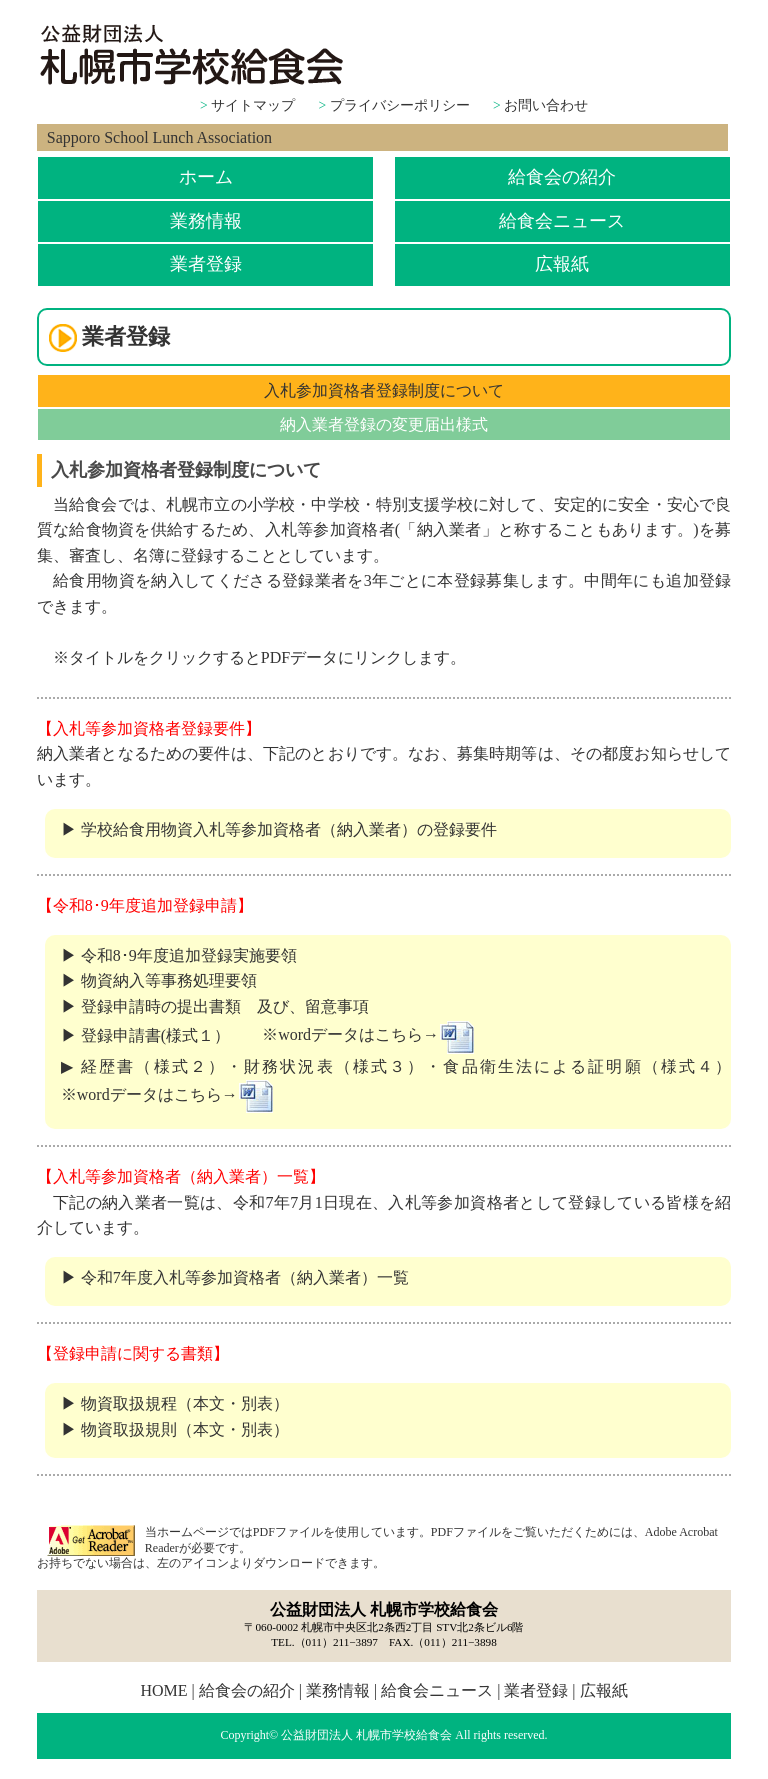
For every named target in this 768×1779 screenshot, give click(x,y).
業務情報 (206, 221)
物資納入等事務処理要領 (169, 980)
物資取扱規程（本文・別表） (185, 1403)
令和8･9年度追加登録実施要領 (189, 955)
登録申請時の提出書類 (169, 1006)
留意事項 (337, 1006)
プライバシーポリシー (400, 105)
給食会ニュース (562, 221)
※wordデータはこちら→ (369, 1034)
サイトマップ (253, 105)
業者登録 (206, 264)
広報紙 (562, 264)
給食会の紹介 (562, 177)
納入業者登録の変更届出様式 (384, 424)
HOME (163, 1690)
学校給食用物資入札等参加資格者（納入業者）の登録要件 (289, 829)
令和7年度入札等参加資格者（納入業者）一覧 (245, 1277)
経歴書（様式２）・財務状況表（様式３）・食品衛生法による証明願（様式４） (406, 1066)
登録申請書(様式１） (155, 1034)
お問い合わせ (546, 105)
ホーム (206, 177)
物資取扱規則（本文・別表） (185, 1429)
